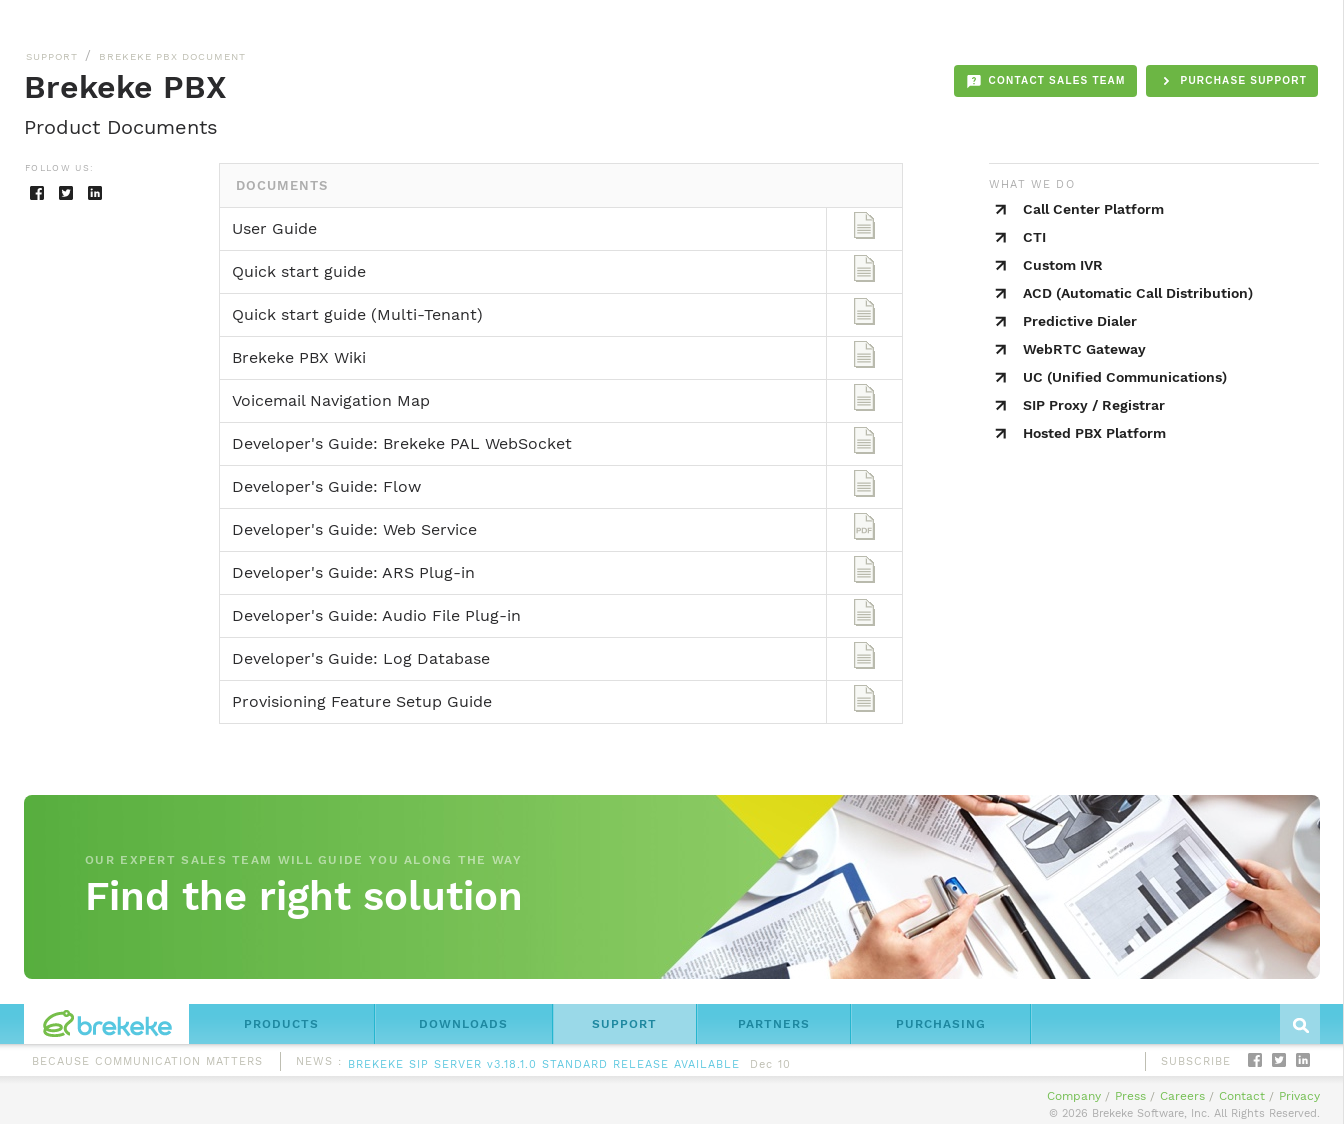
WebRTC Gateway (1084, 349)
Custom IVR (1063, 265)
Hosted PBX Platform (1094, 433)
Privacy (1299, 1096)
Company (1074, 1096)
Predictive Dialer (1080, 321)
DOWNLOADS (463, 1024)
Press (1130, 1096)
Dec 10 (770, 1066)
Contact (1242, 1096)
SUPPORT (52, 56)
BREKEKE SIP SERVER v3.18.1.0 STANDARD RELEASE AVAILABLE (544, 1066)
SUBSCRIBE (1196, 1061)
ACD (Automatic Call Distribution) (1138, 293)
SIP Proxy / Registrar (1094, 405)
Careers (1182, 1096)
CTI (1034, 237)
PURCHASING (941, 1024)
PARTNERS (774, 1024)
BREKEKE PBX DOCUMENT (172, 56)
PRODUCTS (281, 1024)
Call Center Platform (1093, 209)
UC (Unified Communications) (1125, 377)
